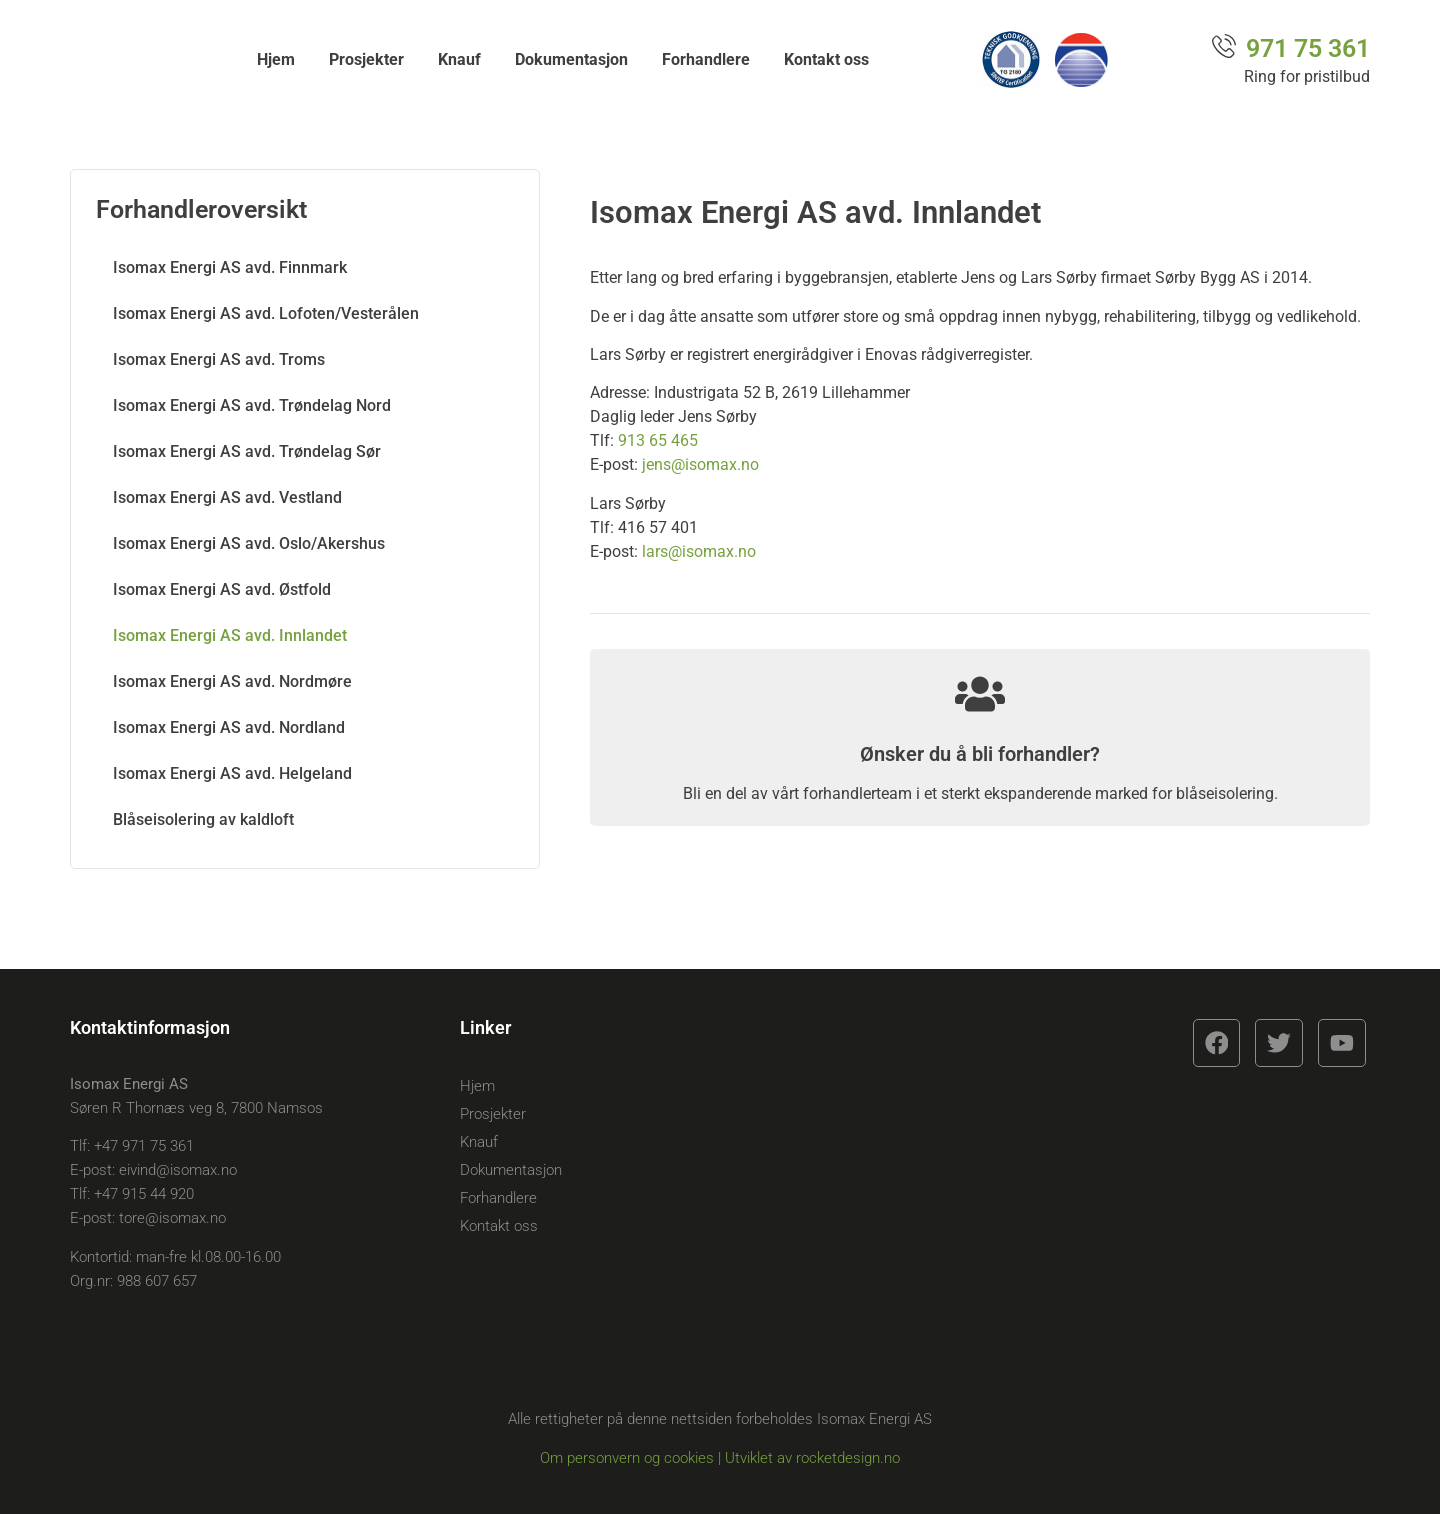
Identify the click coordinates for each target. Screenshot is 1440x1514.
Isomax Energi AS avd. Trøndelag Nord (252, 405)
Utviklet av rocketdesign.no (812, 1458)
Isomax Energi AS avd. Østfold (222, 589)
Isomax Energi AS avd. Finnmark (230, 267)
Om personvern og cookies (627, 1458)
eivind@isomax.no (178, 1170)
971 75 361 (1308, 48)
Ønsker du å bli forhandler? (980, 754)
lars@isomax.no (699, 551)
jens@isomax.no (700, 464)
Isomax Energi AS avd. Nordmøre (232, 681)
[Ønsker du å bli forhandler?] (980, 694)
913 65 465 (658, 440)
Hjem (276, 59)
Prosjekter (366, 59)
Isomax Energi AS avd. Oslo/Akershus (249, 543)
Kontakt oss (826, 59)
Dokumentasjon (571, 59)
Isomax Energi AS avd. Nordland (229, 727)
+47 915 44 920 (144, 1194)
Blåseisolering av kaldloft (203, 819)
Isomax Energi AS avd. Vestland (227, 497)
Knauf (459, 59)
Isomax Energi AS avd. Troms (219, 359)
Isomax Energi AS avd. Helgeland (232, 773)
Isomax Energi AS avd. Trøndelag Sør (247, 451)
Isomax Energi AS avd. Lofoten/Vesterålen (266, 313)
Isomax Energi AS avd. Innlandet (230, 635)
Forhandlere (706, 59)
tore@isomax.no (172, 1218)
